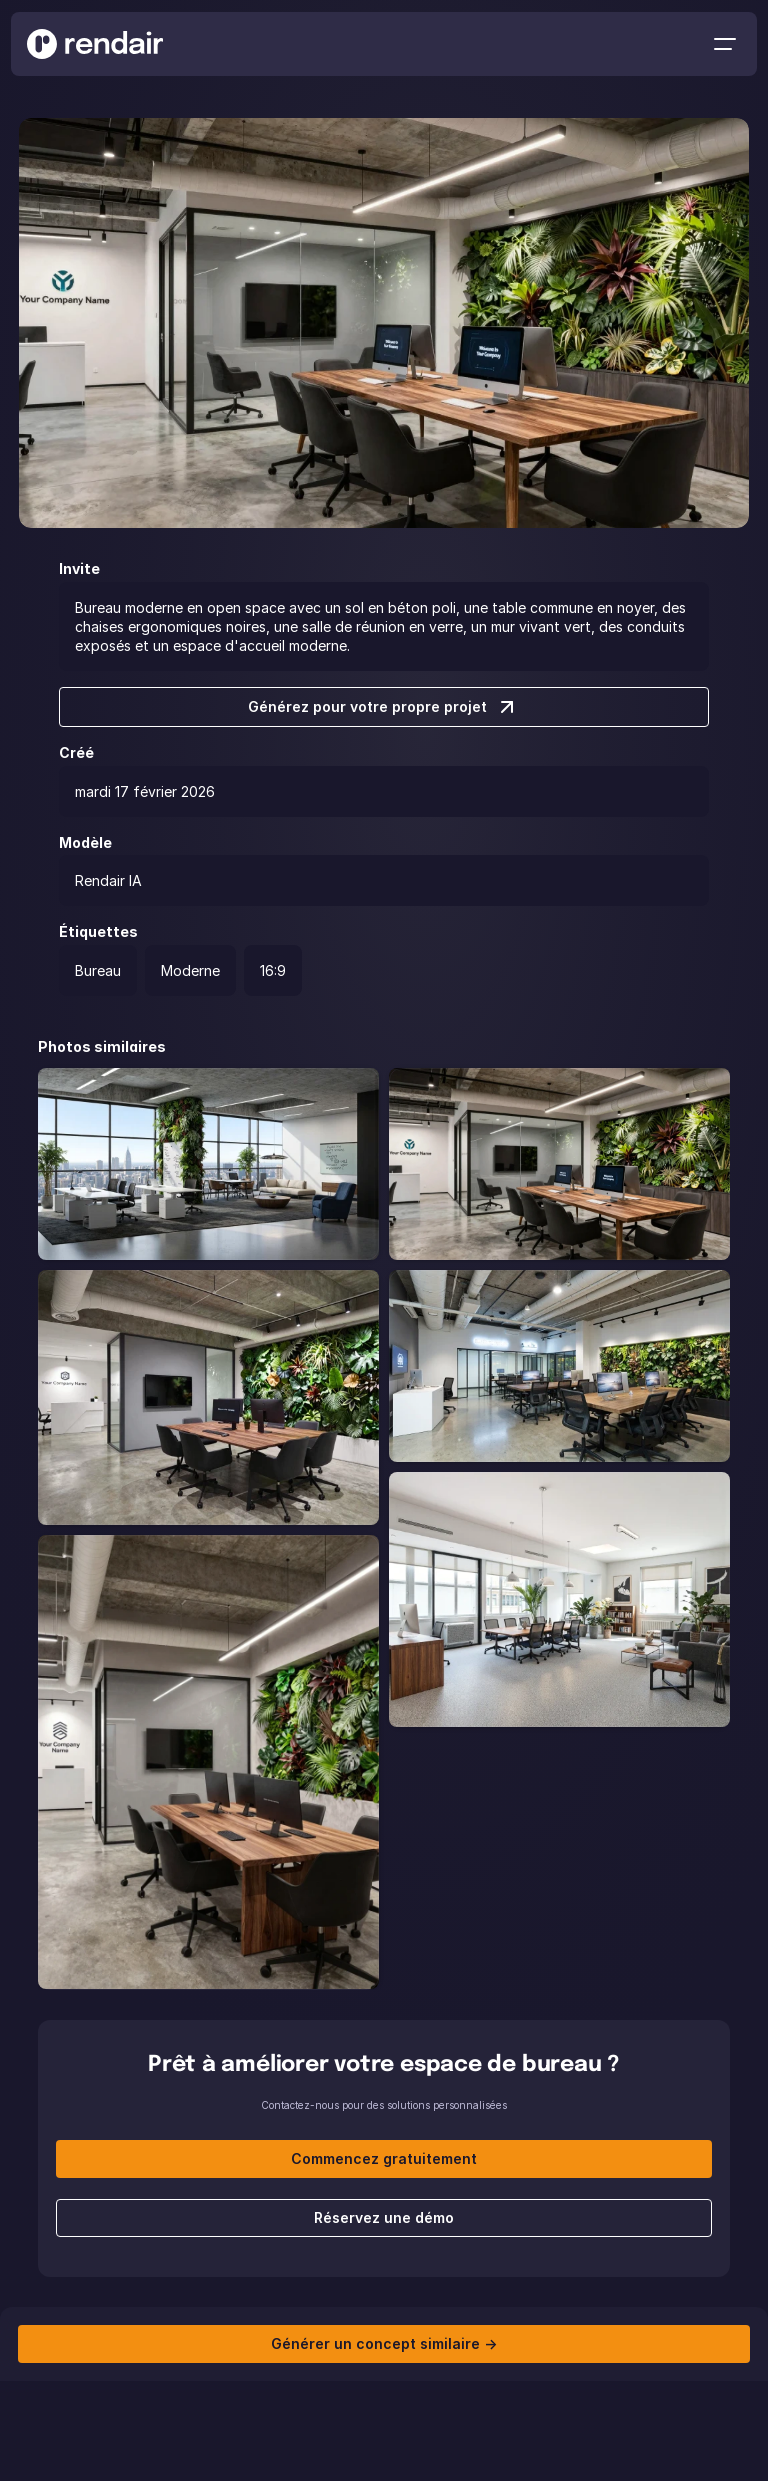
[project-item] (208, 1164)
